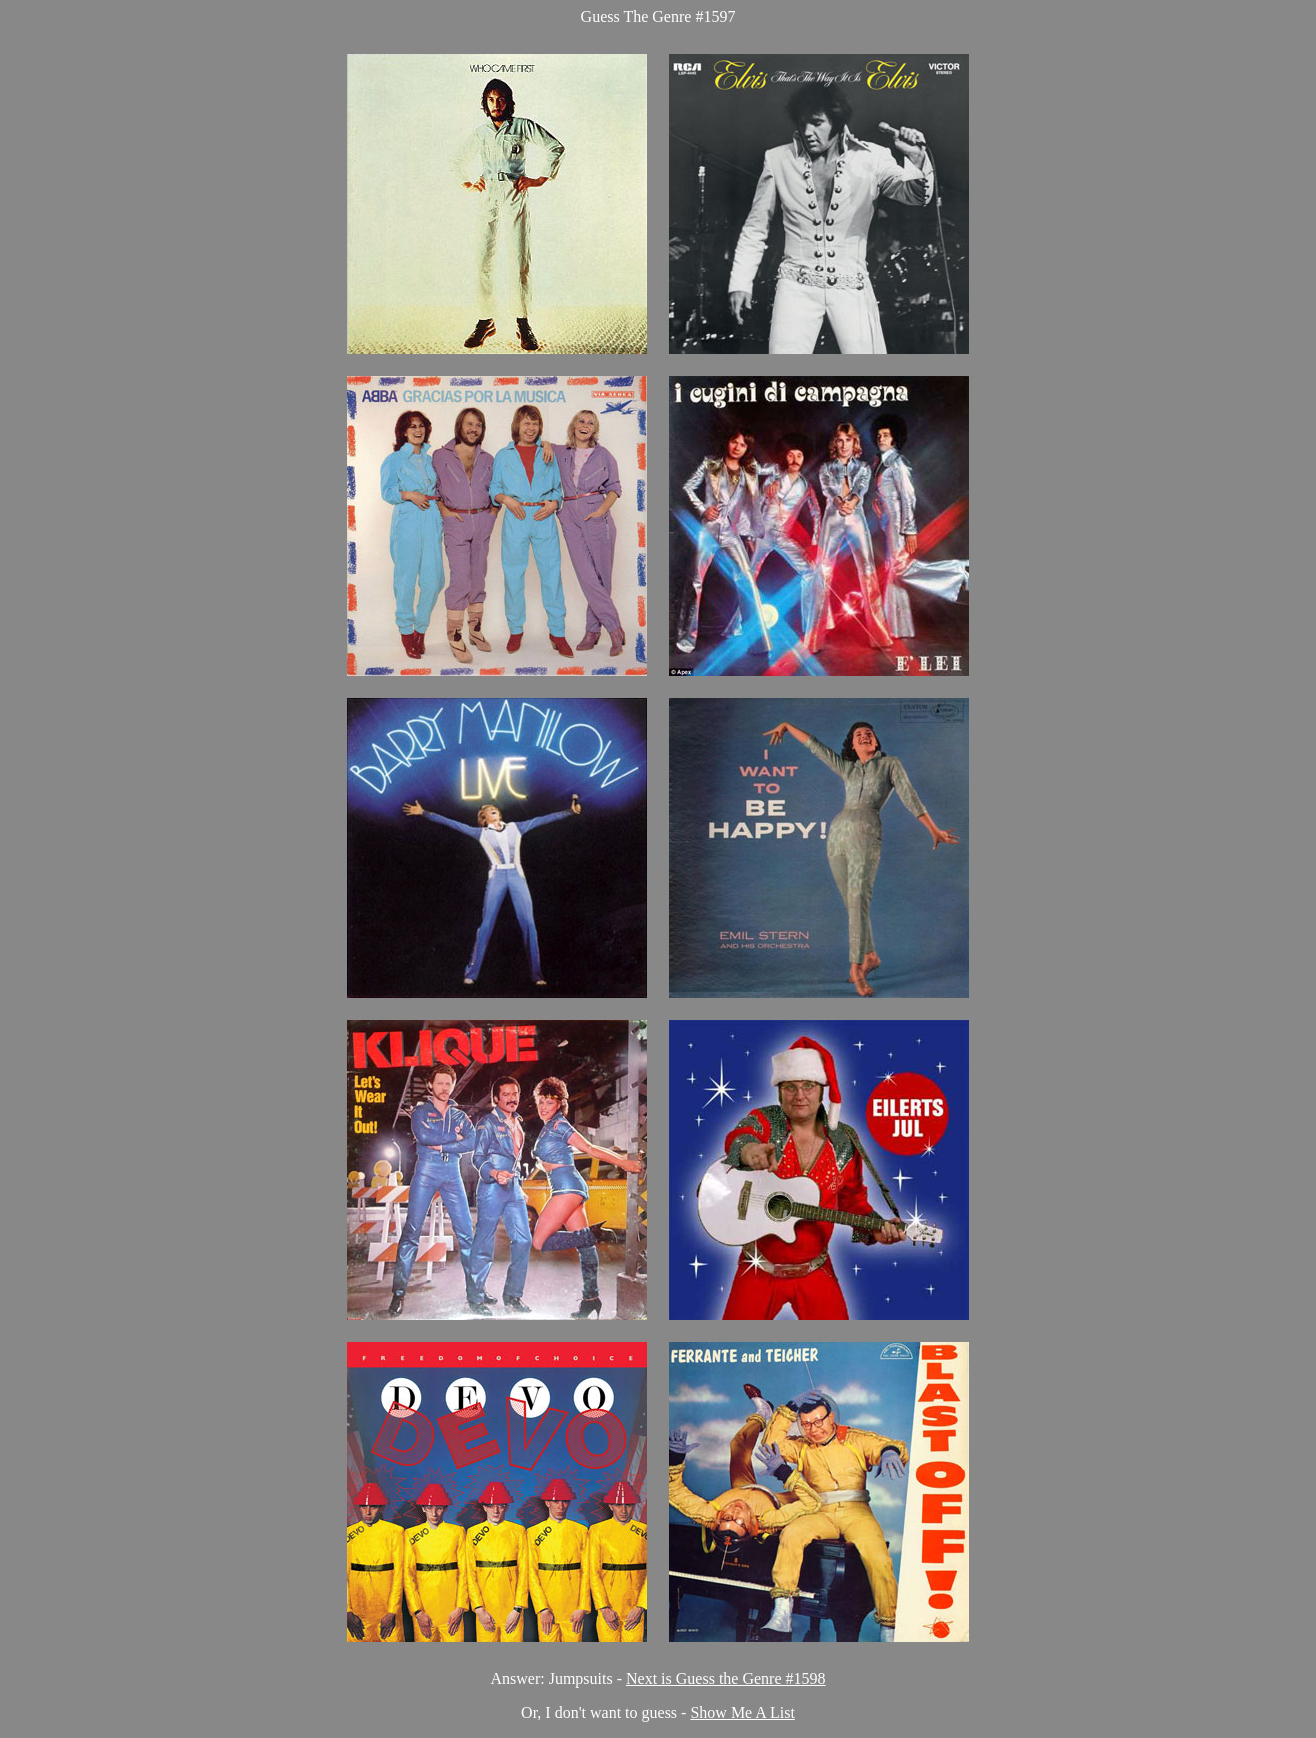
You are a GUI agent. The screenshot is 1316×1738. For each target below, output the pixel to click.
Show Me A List (742, 1712)
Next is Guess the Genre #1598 (726, 1678)
